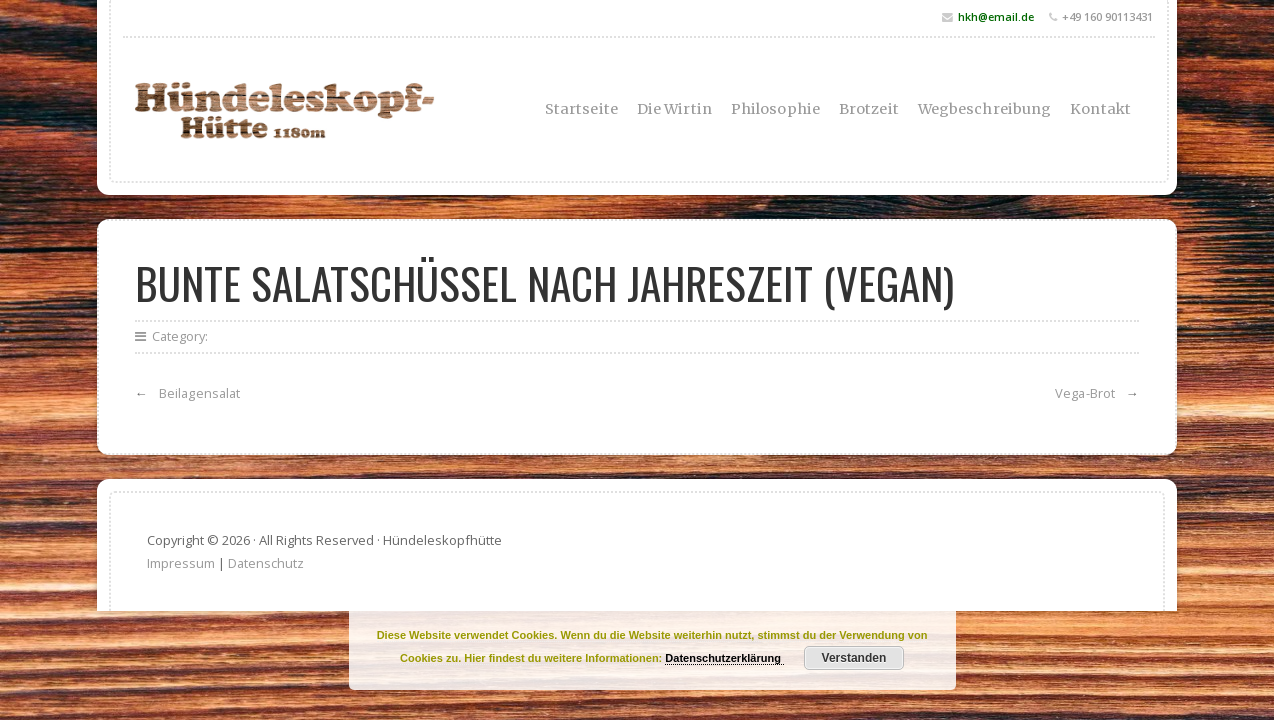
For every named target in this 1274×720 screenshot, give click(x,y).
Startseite (581, 109)
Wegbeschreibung (985, 109)
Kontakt (1100, 109)
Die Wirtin (674, 109)
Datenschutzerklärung (724, 658)
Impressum (181, 563)
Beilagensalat (199, 393)
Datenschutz (266, 563)
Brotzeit (869, 109)
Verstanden (854, 658)
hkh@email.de (996, 16)
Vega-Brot (1085, 393)
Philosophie (775, 109)
